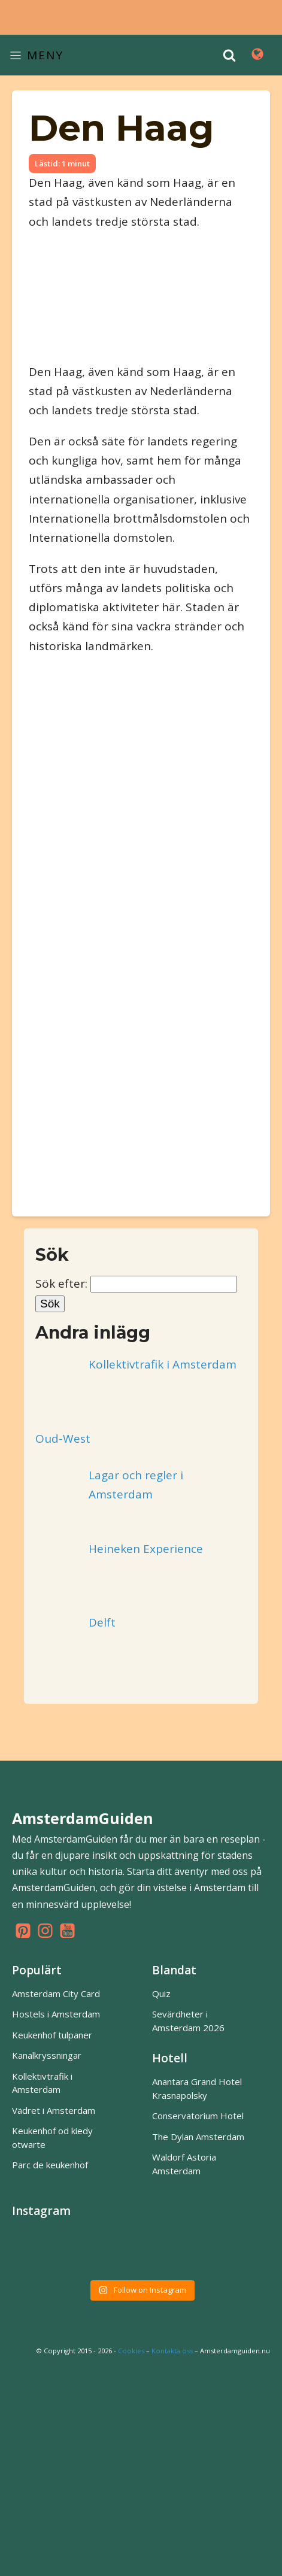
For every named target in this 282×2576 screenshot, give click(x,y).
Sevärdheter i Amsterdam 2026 (188, 2021)
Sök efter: (61, 1283)
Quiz (161, 1993)
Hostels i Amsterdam (56, 2014)
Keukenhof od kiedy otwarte (52, 2137)
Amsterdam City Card (56, 1993)
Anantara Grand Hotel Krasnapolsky (197, 2088)
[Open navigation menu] (257, 55)
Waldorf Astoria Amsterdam (184, 2164)
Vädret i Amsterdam (53, 2110)
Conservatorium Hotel (198, 2116)
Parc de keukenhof (50, 2165)
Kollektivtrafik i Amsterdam (42, 2083)
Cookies (131, 2350)
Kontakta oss (172, 2350)
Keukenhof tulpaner (52, 2035)
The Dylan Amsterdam (198, 2137)
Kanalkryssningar (46, 2055)
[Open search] (229, 55)
